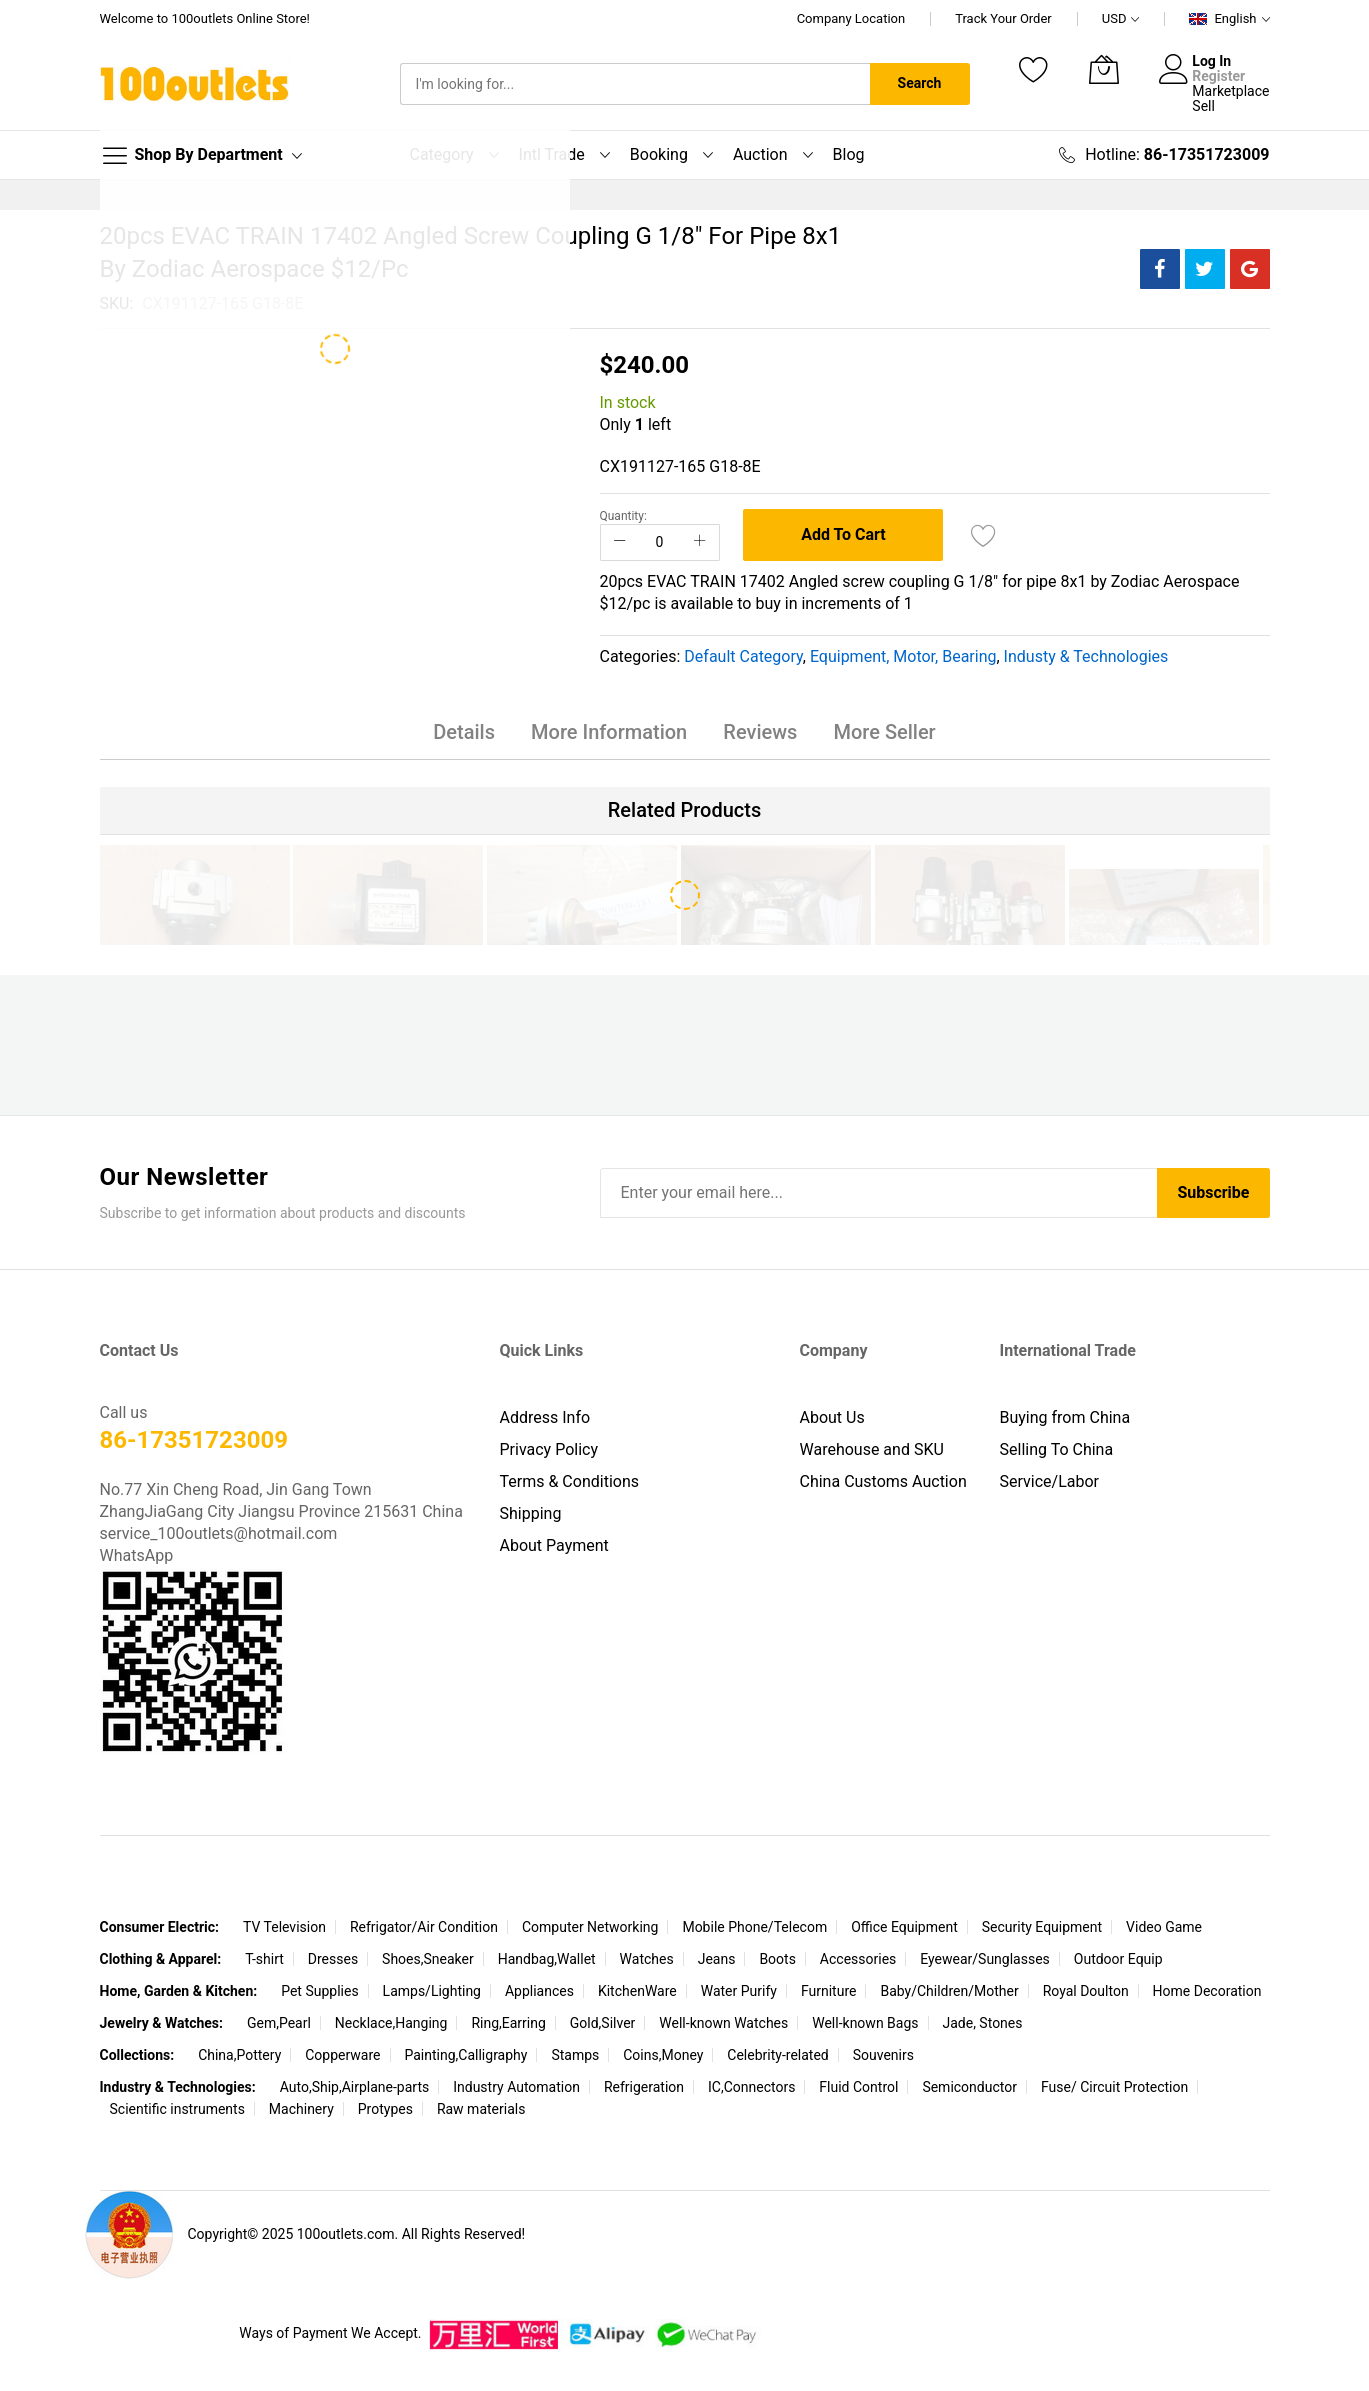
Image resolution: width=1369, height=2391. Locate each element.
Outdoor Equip (1118, 1960)
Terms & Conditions (570, 1482)
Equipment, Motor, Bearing (903, 656)
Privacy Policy (549, 1450)
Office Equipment (904, 1928)
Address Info (545, 1418)
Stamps (575, 2056)
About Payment (554, 1546)
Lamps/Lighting (432, 1992)
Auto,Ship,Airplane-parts (355, 2088)
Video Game (1164, 1928)
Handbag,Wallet (547, 1960)
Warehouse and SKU (872, 1450)
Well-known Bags (865, 2024)
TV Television (284, 1928)
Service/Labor (1050, 1482)
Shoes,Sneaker (428, 1960)
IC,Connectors (751, 2088)
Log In (1211, 61)
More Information (610, 733)
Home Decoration (1207, 1992)
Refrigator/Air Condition (424, 1928)
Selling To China (1057, 1450)
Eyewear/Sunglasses (985, 1960)
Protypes (385, 2110)
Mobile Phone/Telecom (754, 1928)
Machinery (301, 2110)
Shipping (531, 1514)
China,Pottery (239, 2056)
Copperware (342, 2056)
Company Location (851, 18)
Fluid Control (858, 2088)
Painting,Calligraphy (465, 2056)
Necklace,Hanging (391, 2024)
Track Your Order (1003, 18)
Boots (777, 1960)
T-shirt (264, 1960)
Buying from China (1065, 1418)
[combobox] (635, 84)
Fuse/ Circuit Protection (1114, 2088)
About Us (832, 1418)
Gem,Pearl (279, 2024)
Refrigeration (644, 2088)
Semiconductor (969, 2088)
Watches (647, 1960)
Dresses (333, 1960)
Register (1218, 76)
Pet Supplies (319, 1992)
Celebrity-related (777, 2056)
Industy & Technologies (1086, 656)
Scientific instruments (177, 2110)
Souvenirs (883, 2056)
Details (468, 733)
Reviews (759, 733)
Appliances (539, 1992)
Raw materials (481, 2110)
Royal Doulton (1086, 1992)
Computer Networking (590, 1928)
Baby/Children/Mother (949, 1992)
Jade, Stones (982, 2024)
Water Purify (739, 1992)
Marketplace (1230, 91)
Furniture (829, 1992)
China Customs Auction (883, 1482)
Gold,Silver (603, 2024)
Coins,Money (663, 2056)
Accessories (858, 1960)
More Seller (881, 733)
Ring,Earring (508, 2024)
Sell (1203, 106)
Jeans (717, 1960)
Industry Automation (516, 2088)
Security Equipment (1042, 1928)
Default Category (743, 656)
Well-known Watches (723, 2024)
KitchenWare (637, 1992)
